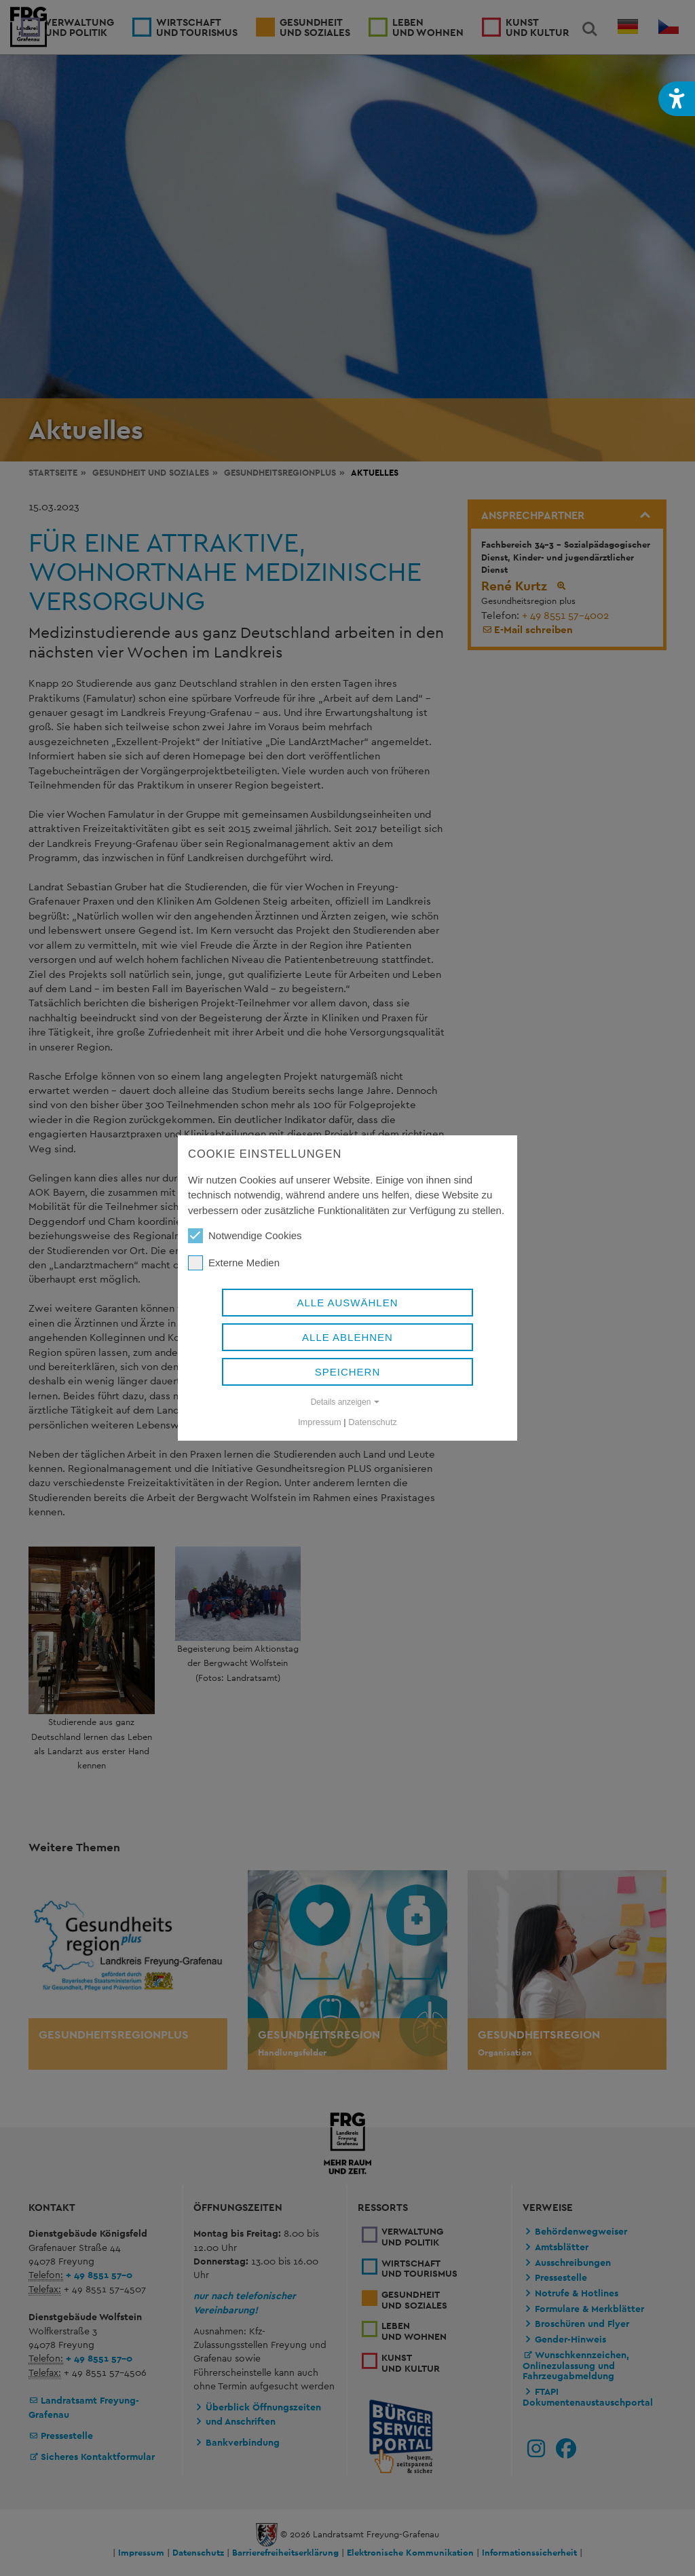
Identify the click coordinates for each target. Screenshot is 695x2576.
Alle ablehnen (347, 1337)
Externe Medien (234, 1262)
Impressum (319, 1422)
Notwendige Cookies (245, 1235)
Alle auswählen (347, 1302)
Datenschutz (372, 1422)
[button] (676, 98)
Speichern (348, 1372)
